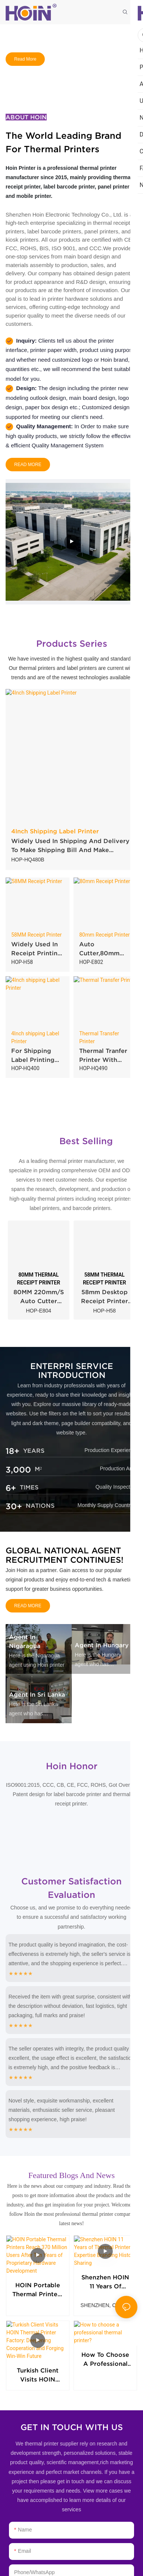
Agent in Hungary (102, 1645)
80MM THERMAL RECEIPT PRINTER (38, 1279)
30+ (14, 1506)
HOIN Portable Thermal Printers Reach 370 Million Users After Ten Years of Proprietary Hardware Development (37, 2267)
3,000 (18, 1469)
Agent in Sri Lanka (37, 1694)
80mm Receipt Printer (104, 935)
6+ (11, 1487)
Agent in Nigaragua (24, 1641)
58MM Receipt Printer (36, 935)
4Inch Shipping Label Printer (55, 831)
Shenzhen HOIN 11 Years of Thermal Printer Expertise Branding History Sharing (105, 2268)
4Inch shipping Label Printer (35, 1037)
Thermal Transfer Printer (99, 1037)
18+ (12, 1450)
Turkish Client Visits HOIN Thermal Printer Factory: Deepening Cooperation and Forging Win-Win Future (37, 2339)
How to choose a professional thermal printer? (105, 2339)
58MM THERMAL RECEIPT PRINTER (104, 1279)
